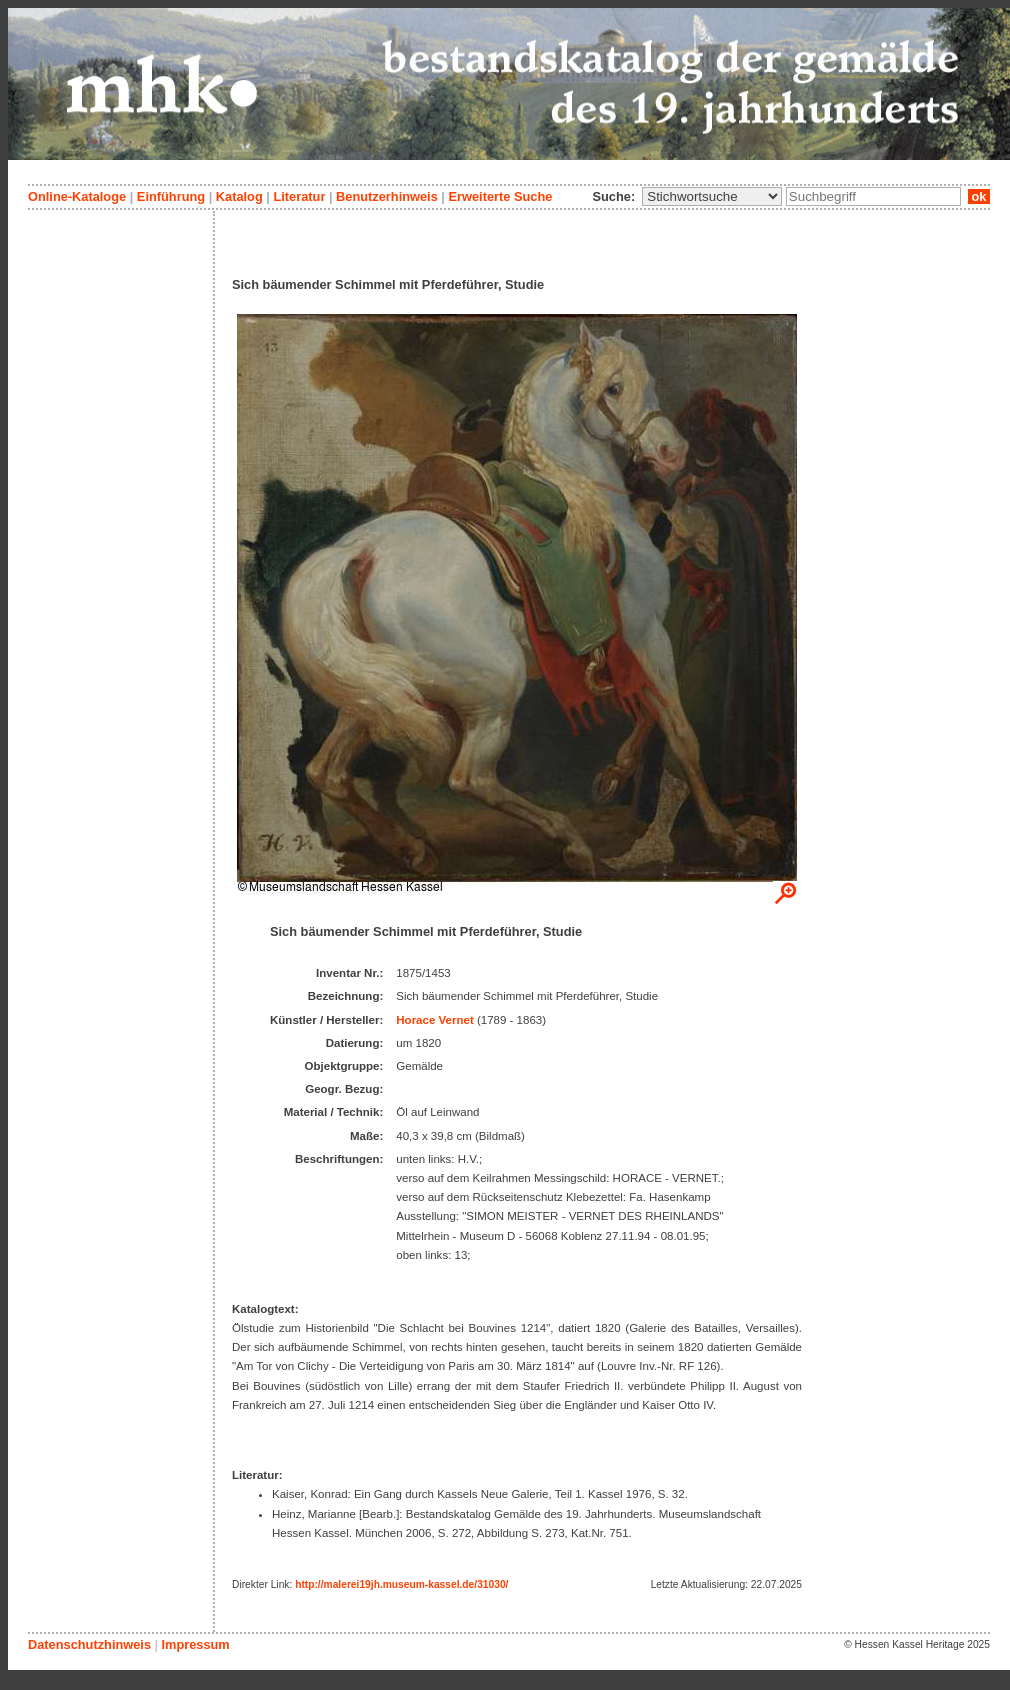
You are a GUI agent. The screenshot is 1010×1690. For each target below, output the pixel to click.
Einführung (171, 196)
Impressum (195, 1644)
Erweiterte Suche (500, 196)
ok (979, 196)
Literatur (299, 196)
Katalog (239, 196)
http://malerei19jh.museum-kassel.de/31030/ (401, 1584)
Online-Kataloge (77, 196)
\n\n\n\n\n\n (712, 196)
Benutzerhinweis (387, 196)
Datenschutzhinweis (89, 1644)
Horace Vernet (434, 1020)
